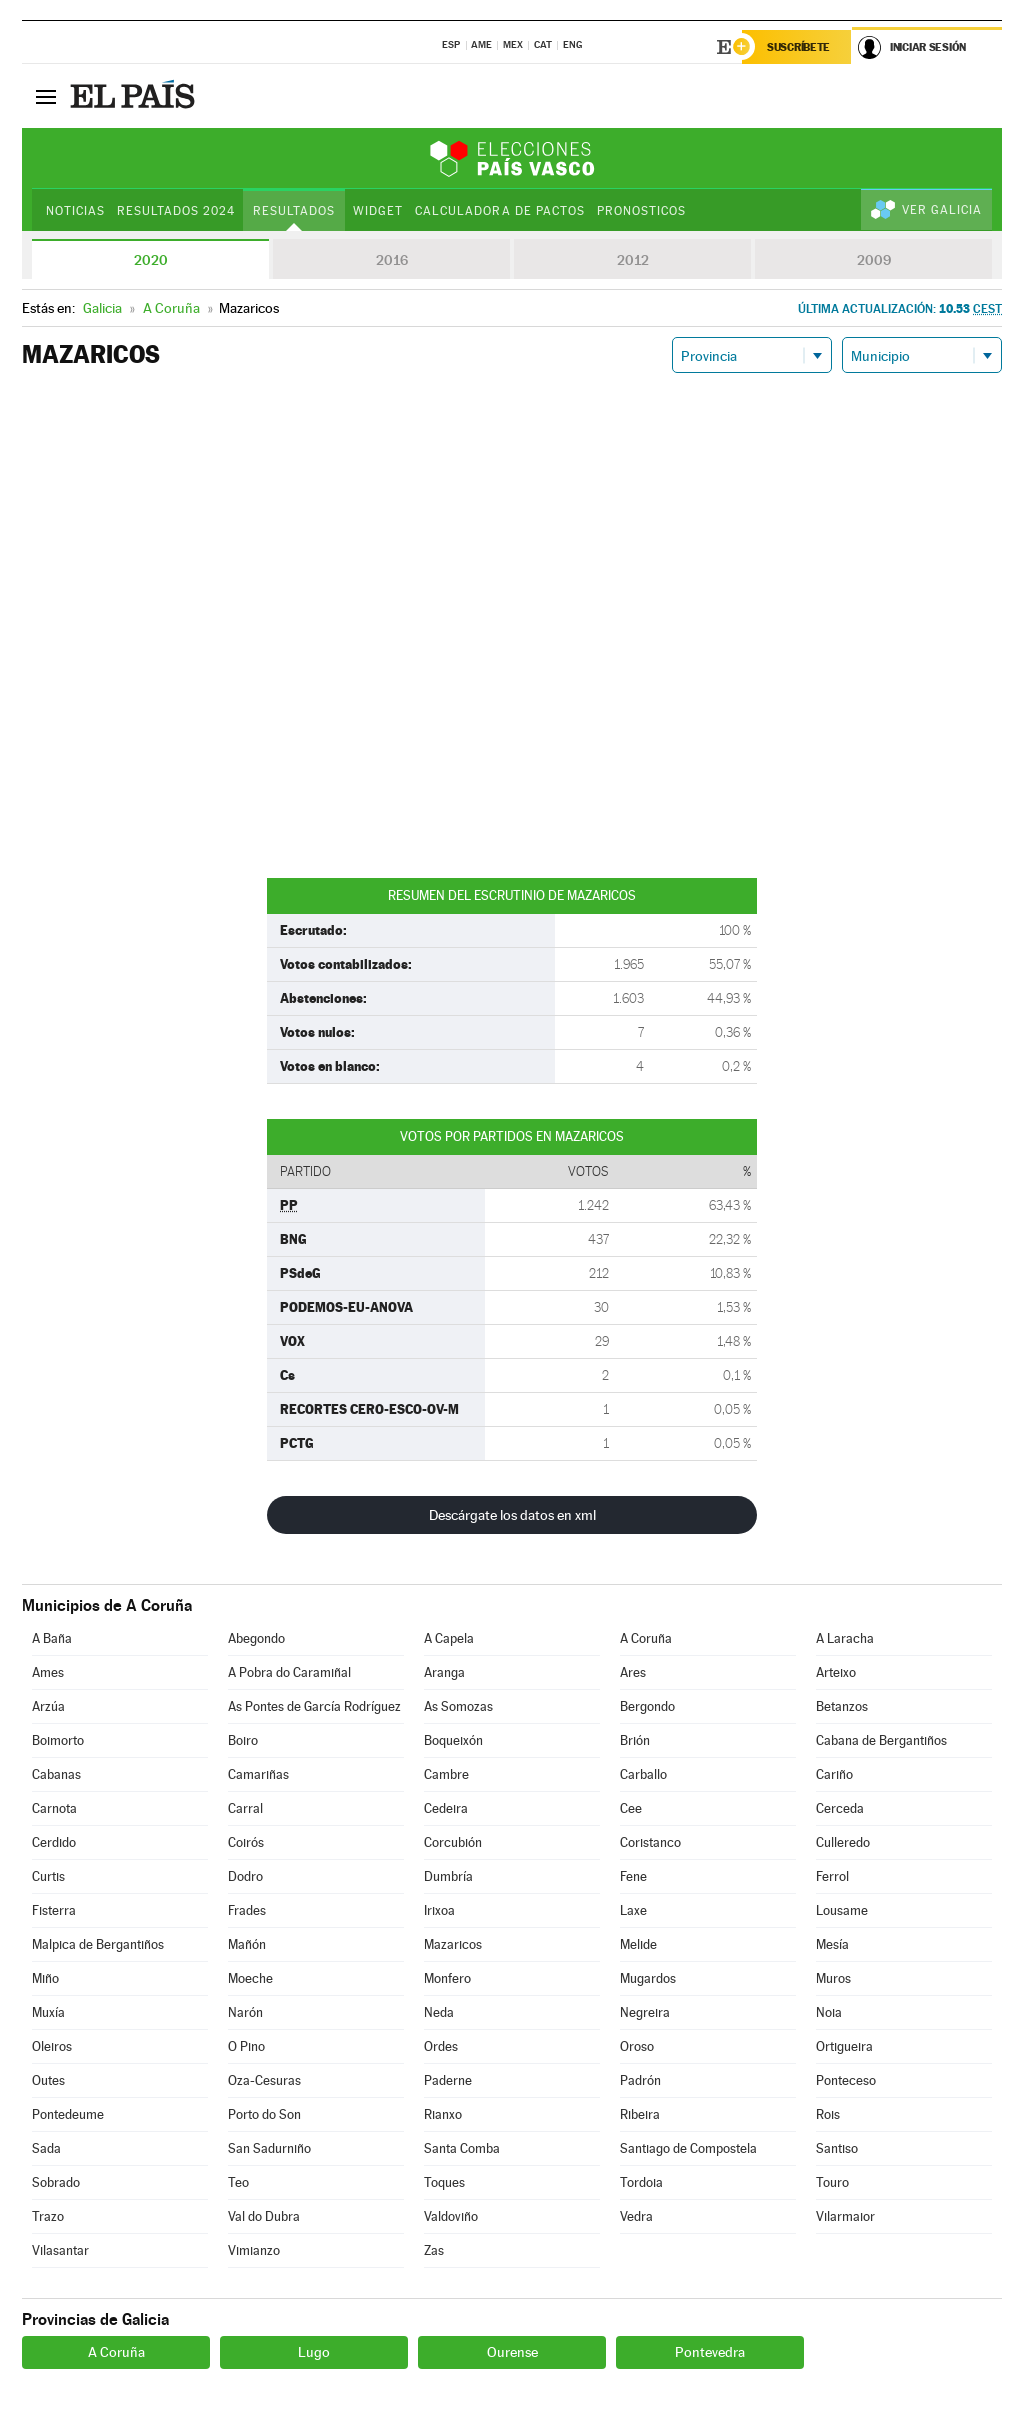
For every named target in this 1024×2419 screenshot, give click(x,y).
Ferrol (832, 1876)
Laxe (633, 1910)
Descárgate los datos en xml (512, 1515)
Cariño (834, 1774)
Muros (833, 1978)
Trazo (48, 2216)
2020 (151, 260)
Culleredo (843, 1842)
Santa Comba (462, 2148)
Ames (48, 1672)
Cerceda (840, 1808)
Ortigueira (844, 2046)
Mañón (247, 1944)
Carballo (643, 1774)
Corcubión (453, 1842)
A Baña (52, 1638)
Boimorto (58, 1740)
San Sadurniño (269, 2148)
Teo (238, 2182)
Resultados (294, 211)
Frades (247, 1910)
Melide (638, 1944)
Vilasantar (60, 2250)
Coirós (246, 1842)
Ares (633, 1672)
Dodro (245, 1876)
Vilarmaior (845, 2216)
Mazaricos (453, 1944)
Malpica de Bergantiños (98, 1944)
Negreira (645, 2012)
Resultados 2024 (176, 211)
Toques (444, 2182)
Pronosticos (641, 211)
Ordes (441, 2046)
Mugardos (648, 1978)
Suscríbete (798, 47)
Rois (828, 2114)
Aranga (444, 1672)
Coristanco (650, 1842)
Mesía (832, 1944)
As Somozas (458, 1706)
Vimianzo (254, 2250)
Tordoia (641, 2182)
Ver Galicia (942, 210)
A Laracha (845, 1638)
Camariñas (258, 1774)
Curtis (48, 1876)
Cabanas (56, 1774)
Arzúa (48, 1706)
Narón (245, 2012)
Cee (631, 1808)
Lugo (314, 2352)
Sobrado (56, 2182)
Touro (832, 2182)
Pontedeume (68, 2114)
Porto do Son (264, 2114)
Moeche (250, 1978)
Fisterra (54, 1910)
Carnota (54, 1808)
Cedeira (446, 1808)
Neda (439, 2012)
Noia (829, 2012)
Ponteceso (846, 2080)
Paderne (448, 2080)
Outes (48, 2080)
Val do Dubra (264, 2216)
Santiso (837, 2148)
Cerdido (54, 1842)
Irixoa (439, 1910)
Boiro (243, 1740)
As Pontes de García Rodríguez (314, 1706)
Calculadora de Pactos (499, 211)
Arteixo (836, 1672)
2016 (392, 260)
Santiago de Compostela (688, 2148)
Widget (378, 211)
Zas (434, 2250)
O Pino (246, 2046)
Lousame (842, 1910)
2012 (633, 260)
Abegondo (256, 1638)
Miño (45, 1978)
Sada (46, 2148)
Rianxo (443, 2114)
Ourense (512, 2352)
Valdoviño (451, 2216)
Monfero (447, 1978)
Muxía (48, 2012)
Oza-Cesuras (264, 2080)
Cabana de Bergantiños (881, 1740)
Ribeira (640, 2114)
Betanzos (842, 1706)
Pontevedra (710, 2352)
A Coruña (646, 1638)
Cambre (446, 1774)
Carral (245, 1808)
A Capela (449, 1638)
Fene (633, 1876)
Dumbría (448, 1876)
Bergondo (647, 1706)
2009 (874, 260)
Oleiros (52, 2046)
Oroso (637, 2046)
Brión (635, 1740)
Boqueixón (453, 1740)
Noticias (75, 211)
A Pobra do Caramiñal (289, 1672)
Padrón (640, 2080)
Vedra (636, 2216)
